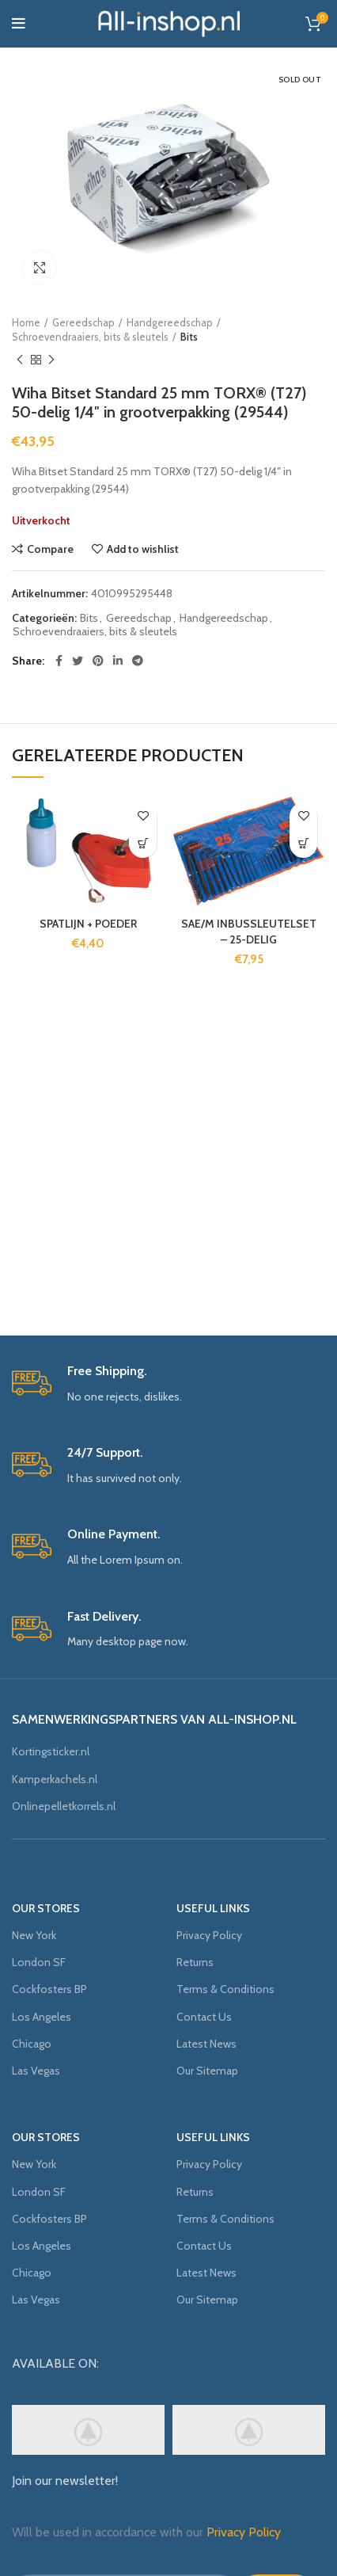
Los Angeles (41, 2017)
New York (34, 1935)
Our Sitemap (207, 2070)
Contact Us (204, 2017)
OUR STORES (46, 1908)
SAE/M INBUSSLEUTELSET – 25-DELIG (248, 931)
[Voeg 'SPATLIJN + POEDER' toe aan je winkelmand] (143, 844)
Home (26, 322)
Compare (50, 548)
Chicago (31, 2044)
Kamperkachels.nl (54, 1779)
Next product (51, 360)
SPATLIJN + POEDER (88, 923)
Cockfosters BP (49, 1989)
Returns (195, 1962)
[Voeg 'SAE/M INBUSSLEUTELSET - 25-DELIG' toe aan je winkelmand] (303, 844)
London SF (39, 1962)
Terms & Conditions (225, 1989)
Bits (189, 336)
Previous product (20, 360)
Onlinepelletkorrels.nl (63, 1806)
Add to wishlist (143, 548)
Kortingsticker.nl (50, 1751)
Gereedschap (83, 322)
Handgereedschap (170, 322)
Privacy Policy (209, 1935)
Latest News (206, 2044)
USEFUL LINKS (213, 1908)
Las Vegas (36, 2070)
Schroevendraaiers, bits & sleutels (90, 336)
